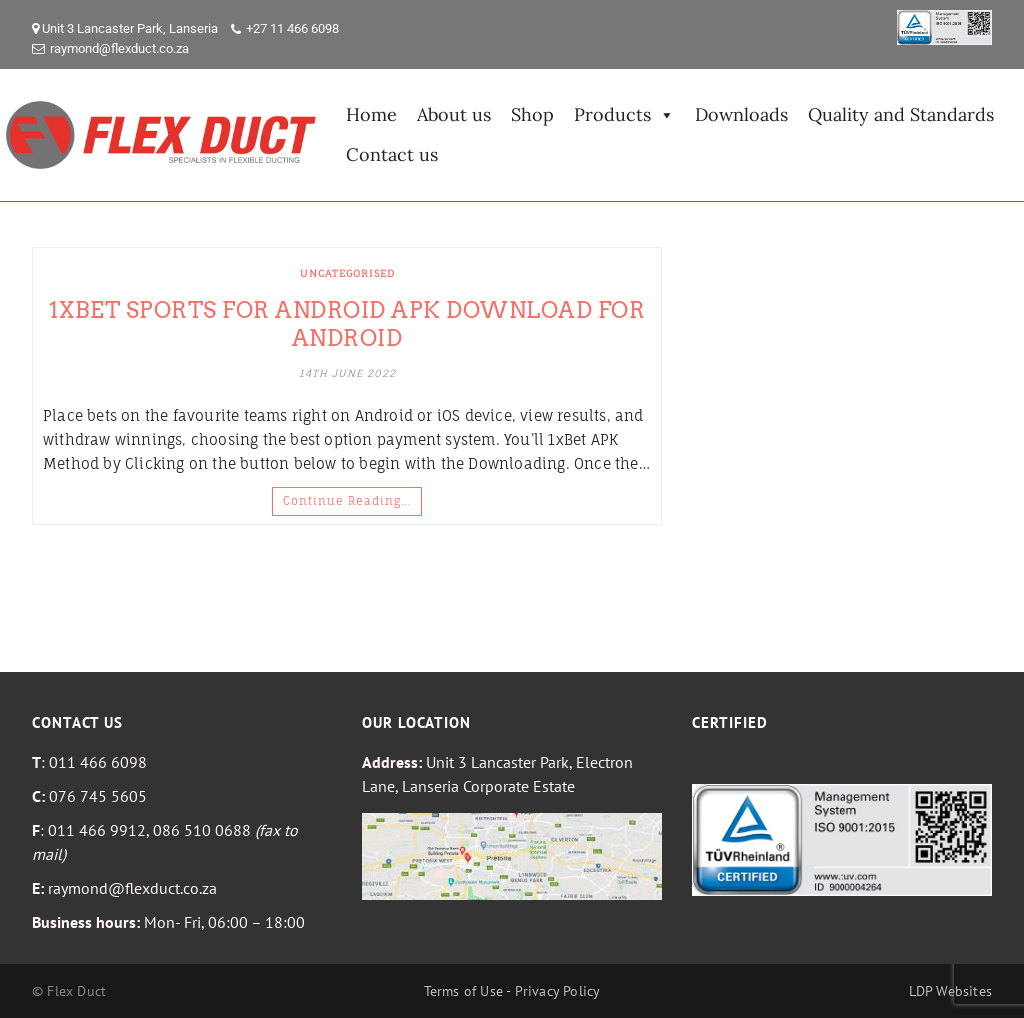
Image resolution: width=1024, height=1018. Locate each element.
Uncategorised (347, 273)
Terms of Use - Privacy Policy (512, 991)
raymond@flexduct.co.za (119, 48)
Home (371, 114)
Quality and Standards (901, 114)
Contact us (392, 154)
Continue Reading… (347, 501)
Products (624, 114)
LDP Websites (950, 991)
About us (454, 114)
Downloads (741, 114)
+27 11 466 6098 (292, 28)
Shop (532, 114)
